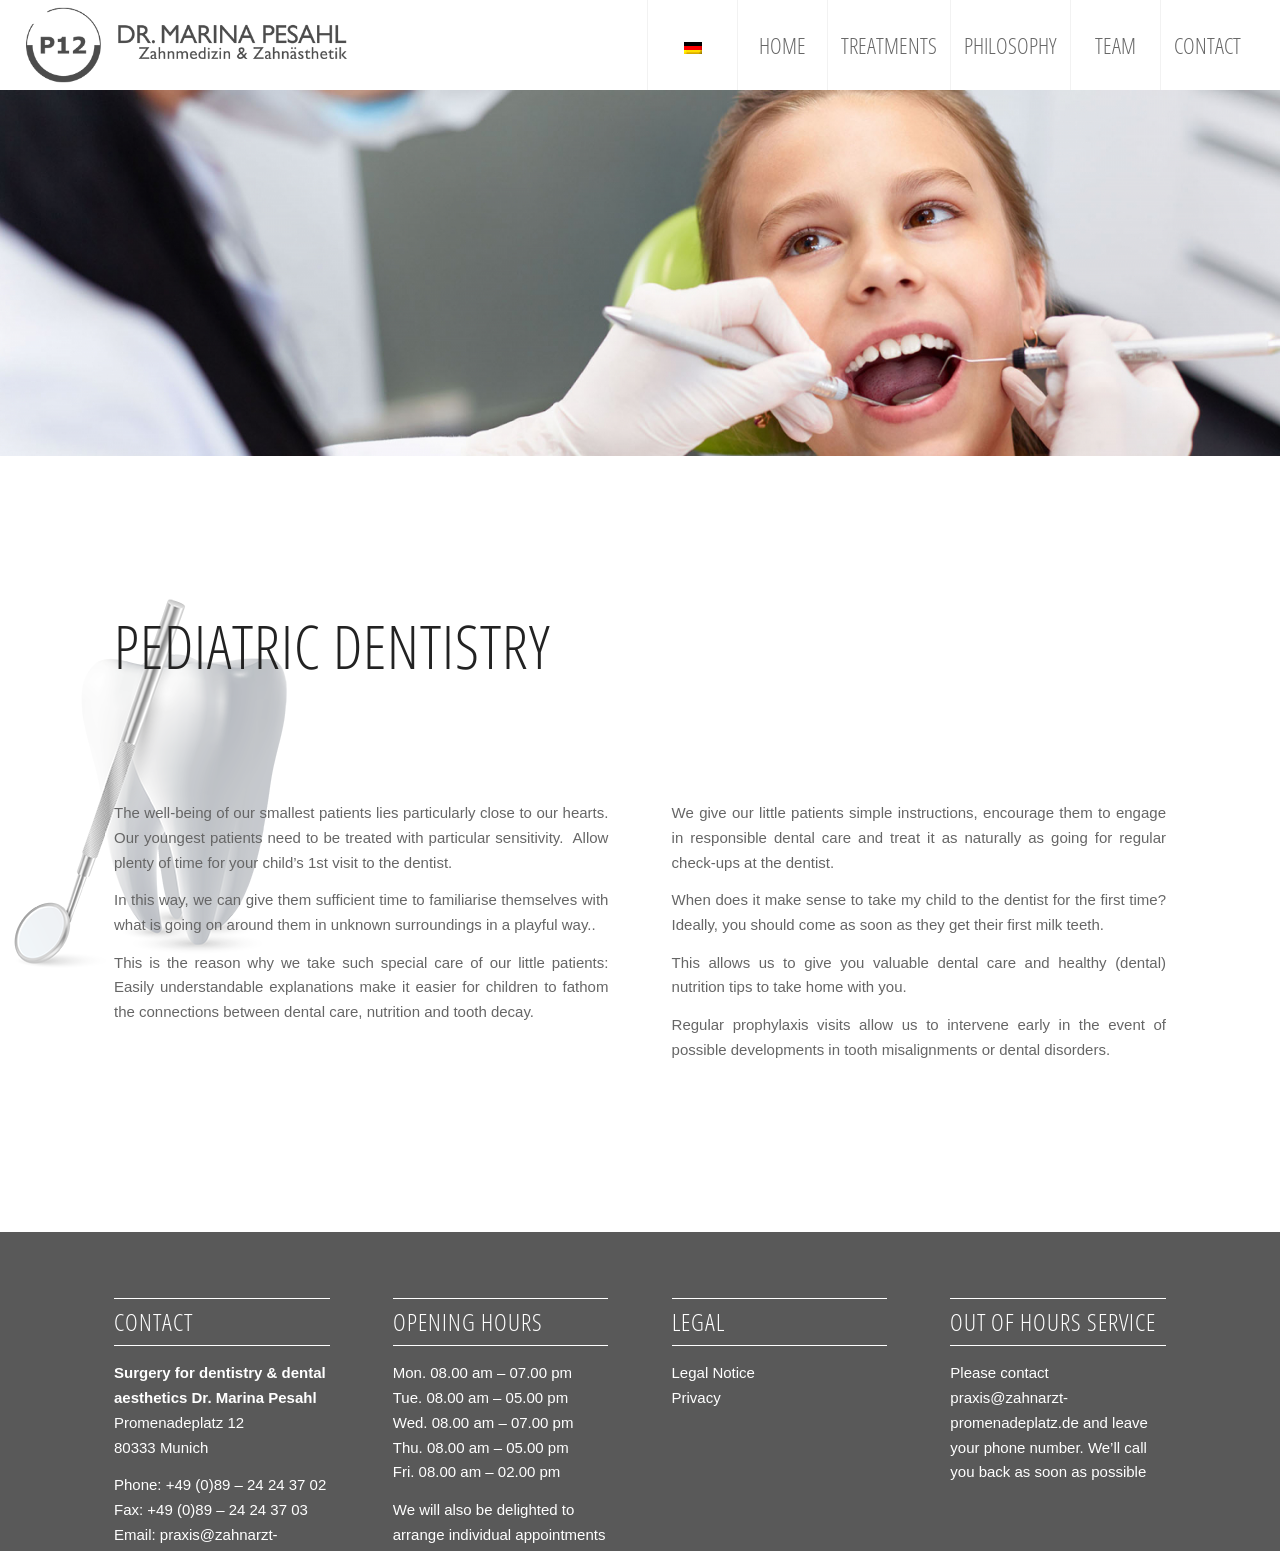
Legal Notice (713, 1372)
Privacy (696, 1397)
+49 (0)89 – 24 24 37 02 (246, 1484)
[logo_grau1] (186, 45)
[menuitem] (692, 45)
